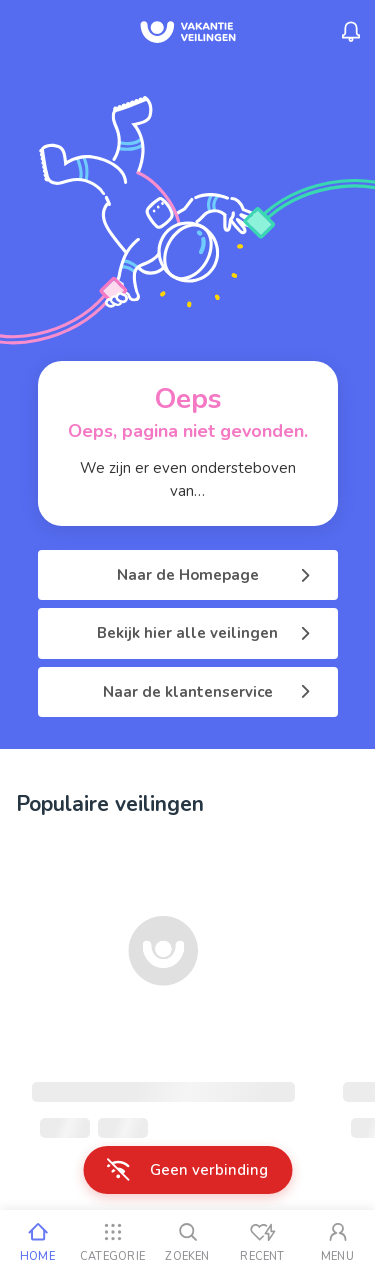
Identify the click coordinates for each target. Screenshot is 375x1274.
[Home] (37, 1242)
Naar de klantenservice (208, 692)
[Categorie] (112, 1242)
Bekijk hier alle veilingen (205, 633)
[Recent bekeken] (262, 1242)
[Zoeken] (187, 1242)
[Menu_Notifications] (351, 32)
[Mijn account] (337, 1242)
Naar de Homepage (215, 575)
